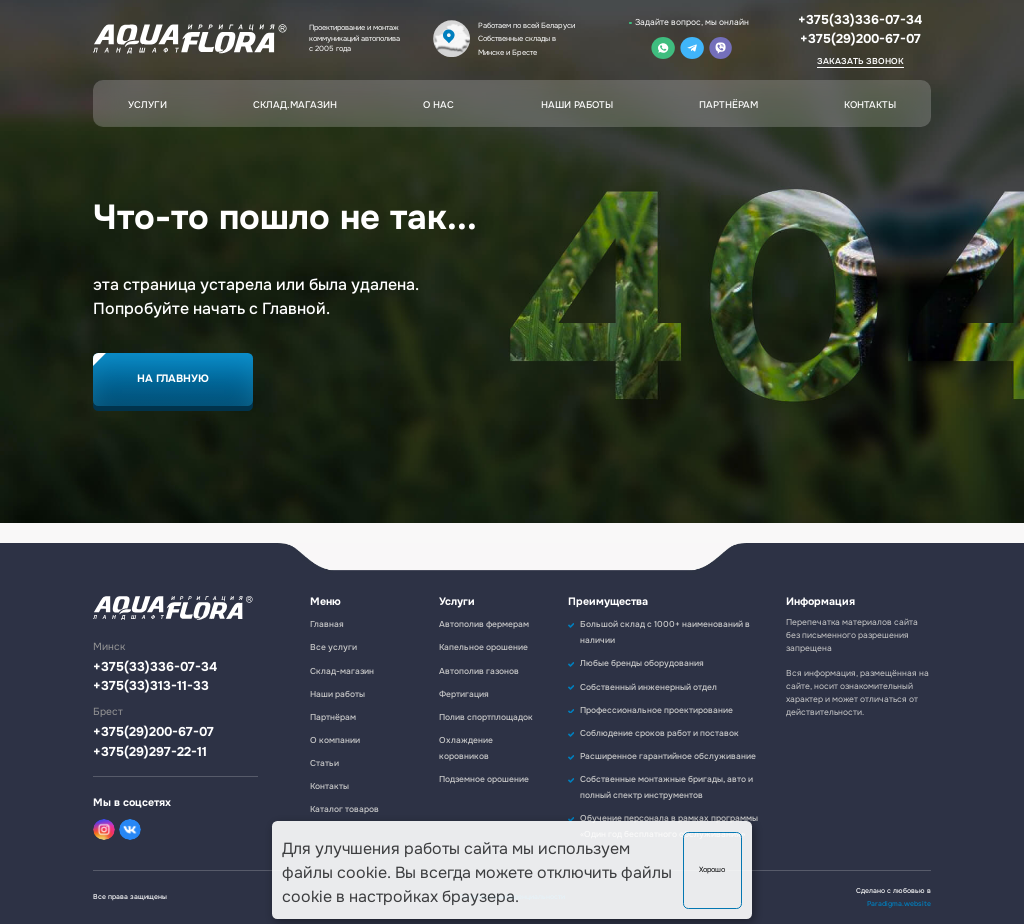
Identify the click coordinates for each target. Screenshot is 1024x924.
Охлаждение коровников (466, 748)
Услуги (147, 105)
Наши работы (577, 105)
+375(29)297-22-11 (150, 752)
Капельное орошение (483, 647)
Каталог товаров (344, 809)
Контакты (870, 105)
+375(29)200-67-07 (860, 39)
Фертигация (464, 694)
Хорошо (712, 869)
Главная (327, 624)
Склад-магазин (342, 671)
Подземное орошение (484, 779)
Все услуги (333, 647)
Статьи (324, 763)
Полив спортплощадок (486, 717)
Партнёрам (728, 105)
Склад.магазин (295, 105)
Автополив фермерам (484, 624)
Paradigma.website (899, 903)
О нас (438, 105)
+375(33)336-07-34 (860, 20)
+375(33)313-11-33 (151, 686)
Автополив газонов (479, 671)
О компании (335, 740)
